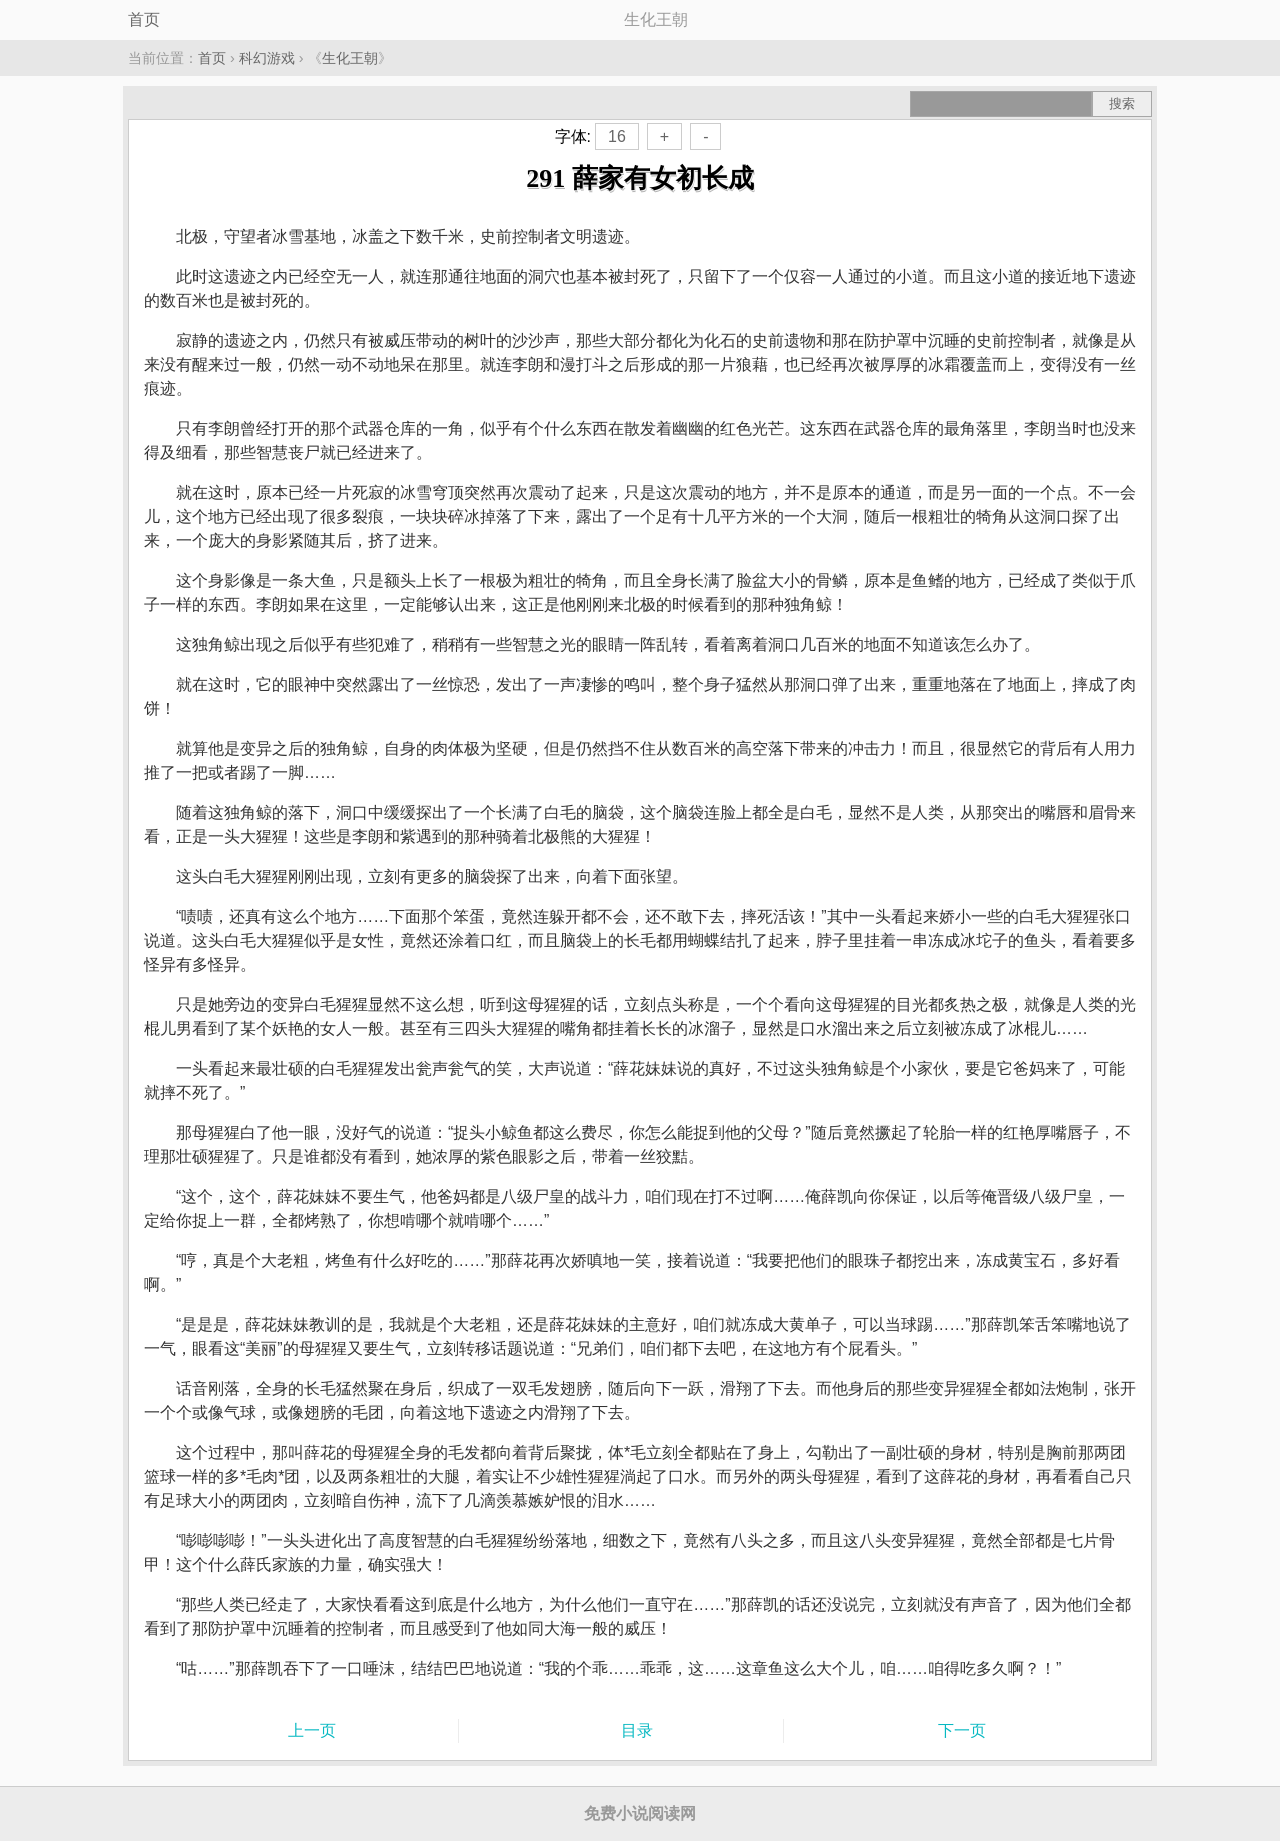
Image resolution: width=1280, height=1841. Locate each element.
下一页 (962, 1730)
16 (617, 136)
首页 (144, 19)
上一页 (312, 1730)
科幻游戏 (267, 58)
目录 (637, 1730)
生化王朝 (350, 58)
